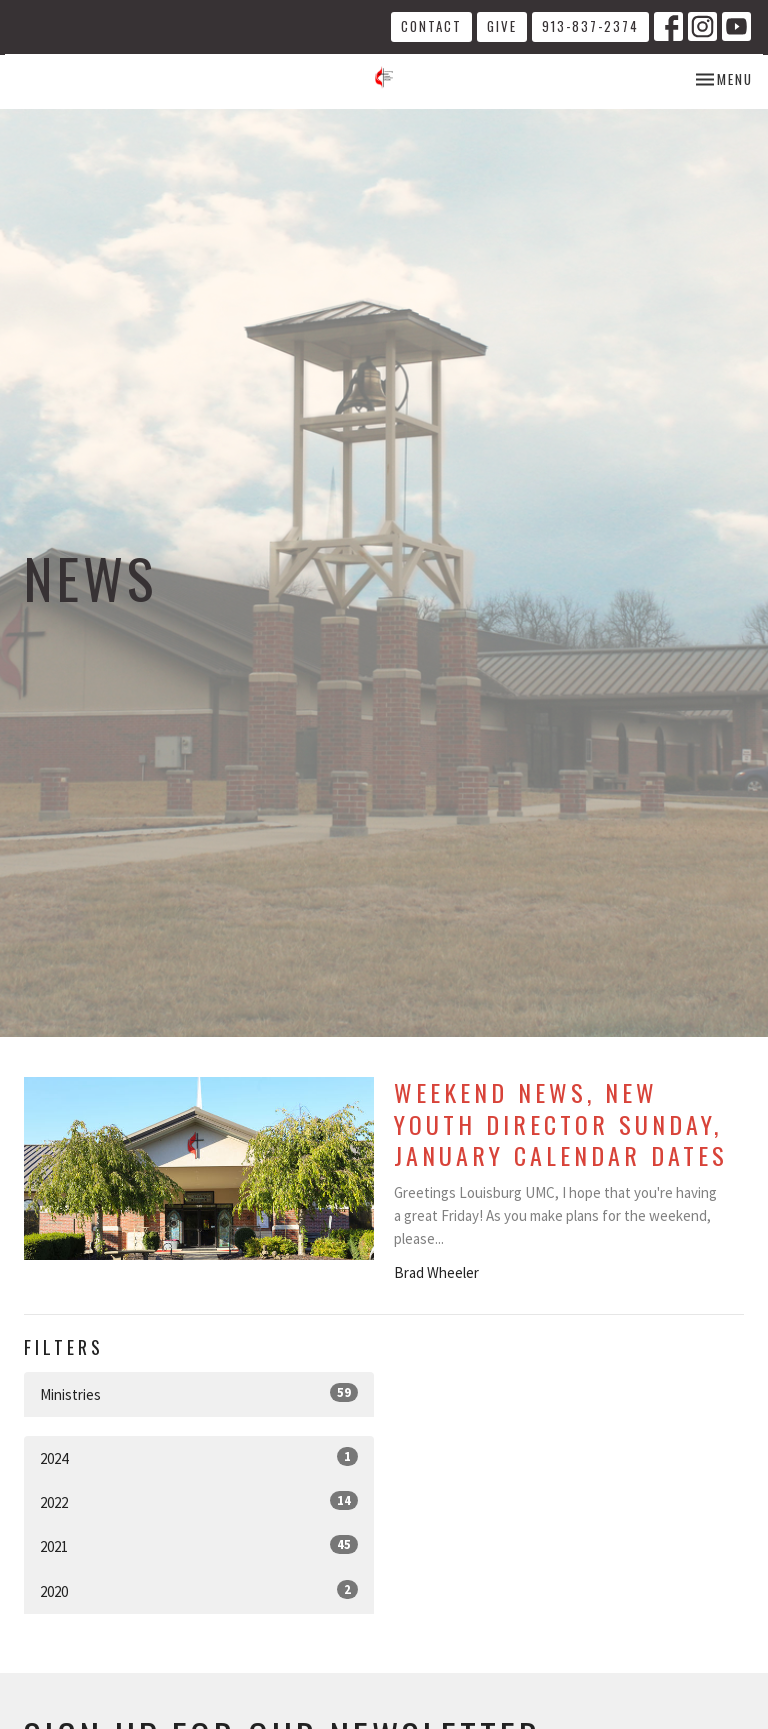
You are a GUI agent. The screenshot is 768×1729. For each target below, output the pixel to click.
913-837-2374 (590, 26)
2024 (199, 1457)
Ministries (199, 1393)
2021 (199, 1545)
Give (502, 26)
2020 (199, 1590)
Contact (431, 26)
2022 (199, 1501)
